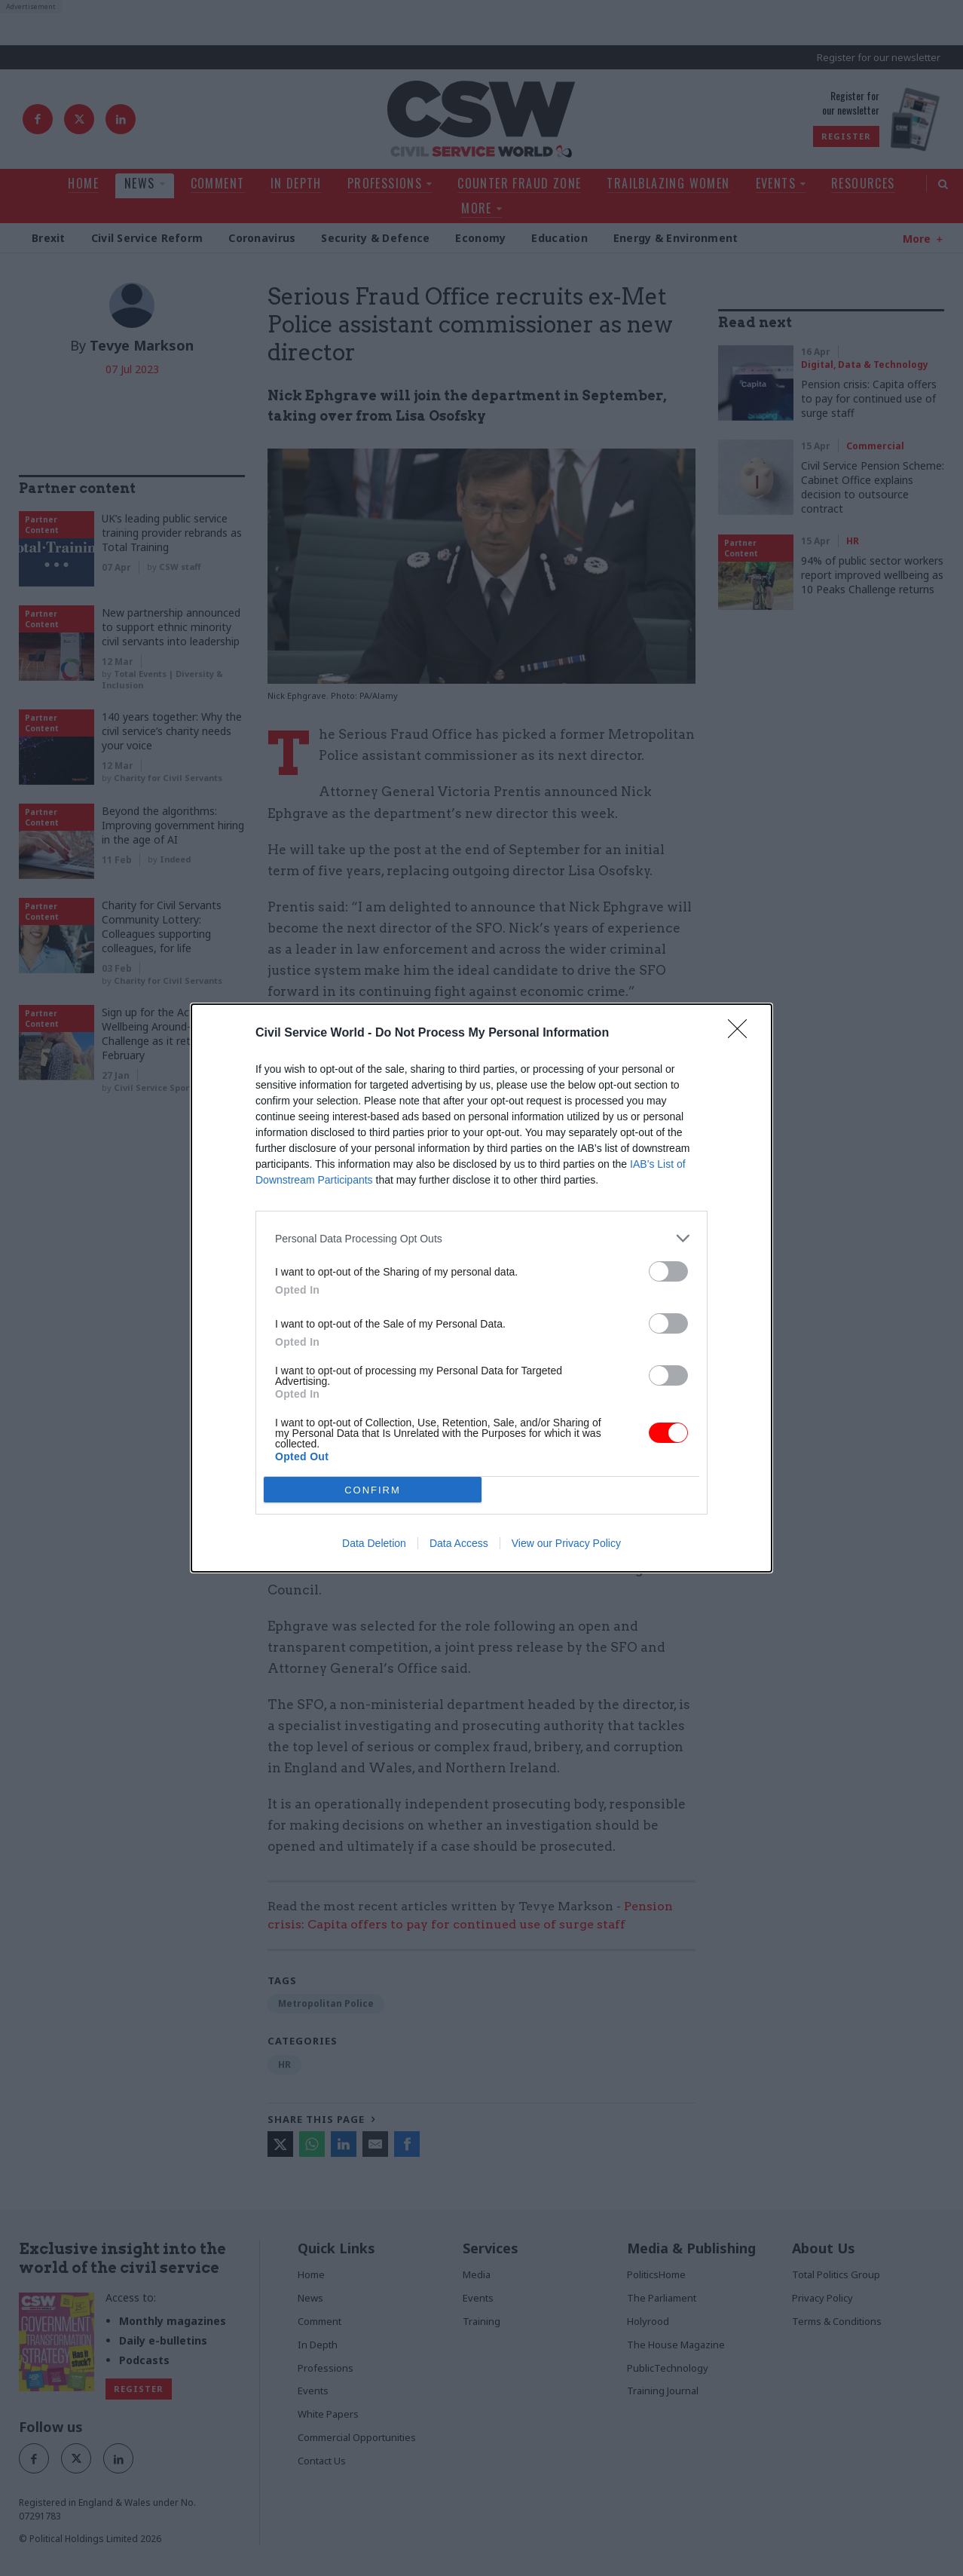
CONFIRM (372, 1489)
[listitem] (481, 1238)
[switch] (668, 1271)
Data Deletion (374, 1543)
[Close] (742, 1033)
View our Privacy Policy (566, 1543)
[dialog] (481, 1288)
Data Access (459, 1543)
